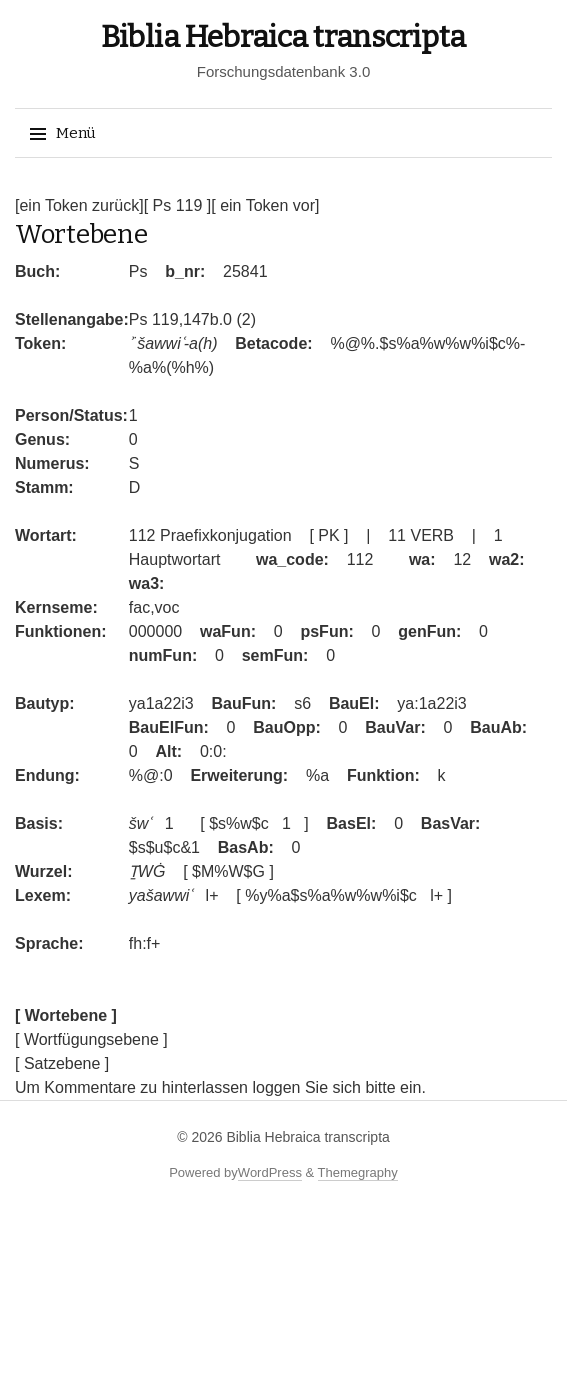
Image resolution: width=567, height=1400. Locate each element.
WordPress (270, 1172)
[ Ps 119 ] (178, 205)
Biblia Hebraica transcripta (283, 37)
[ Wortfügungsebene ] (91, 1039)
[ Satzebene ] (62, 1063)
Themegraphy (358, 1172)
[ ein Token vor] (265, 205)
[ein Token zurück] (79, 205)
